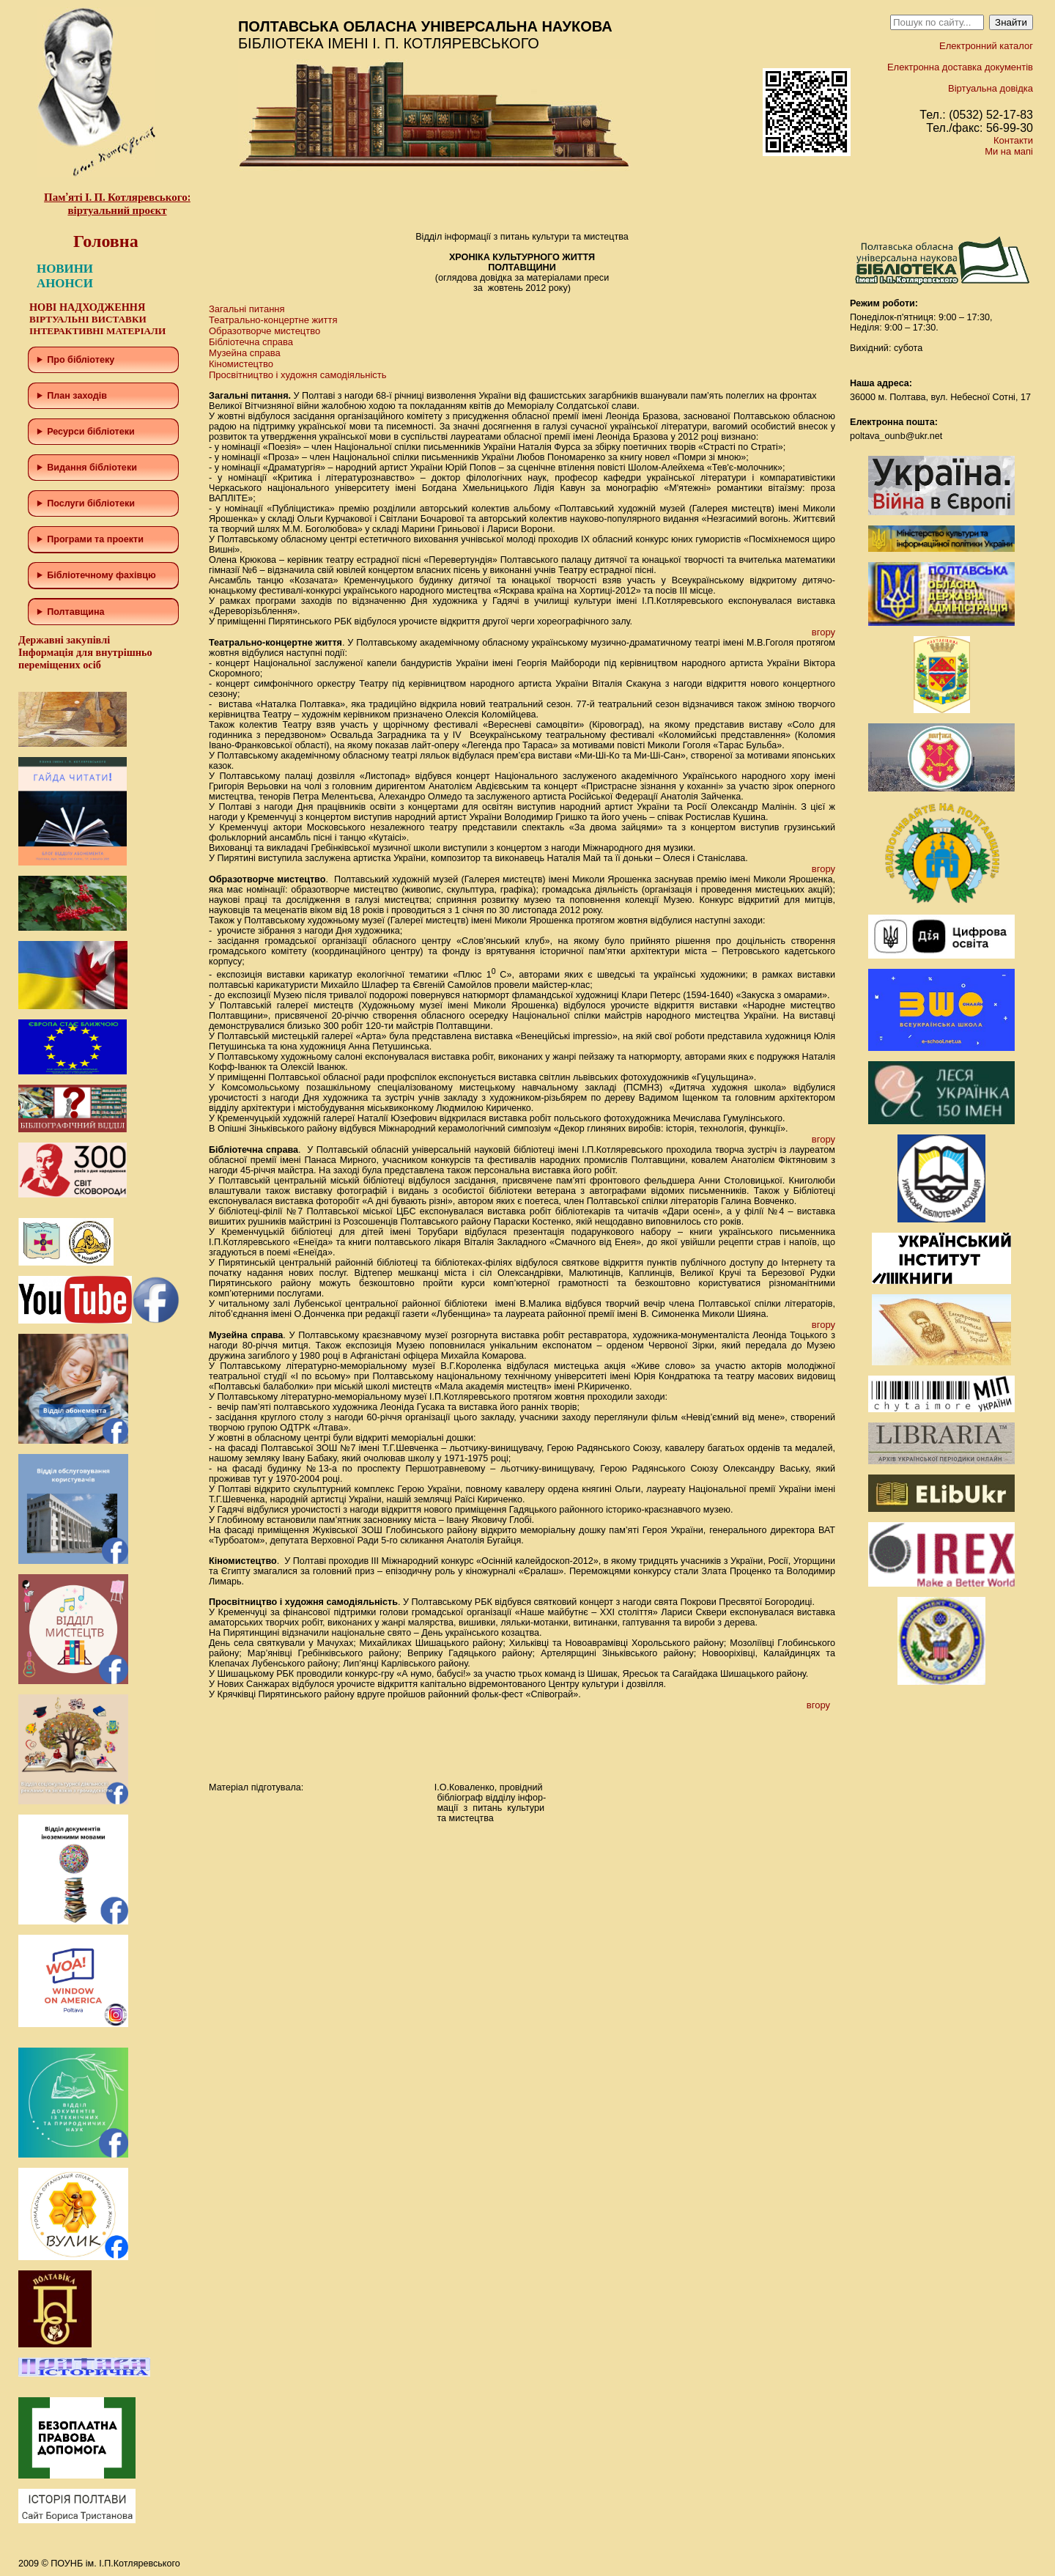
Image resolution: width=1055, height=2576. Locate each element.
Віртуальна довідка (990, 88)
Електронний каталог (986, 45)
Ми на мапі (1009, 151)
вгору (823, 632)
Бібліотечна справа (251, 341)
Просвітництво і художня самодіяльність (298, 374)
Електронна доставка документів (960, 67)
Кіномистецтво (241, 363)
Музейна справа (245, 352)
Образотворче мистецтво (264, 330)
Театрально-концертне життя (273, 319)
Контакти (1013, 140)
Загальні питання (247, 308)
